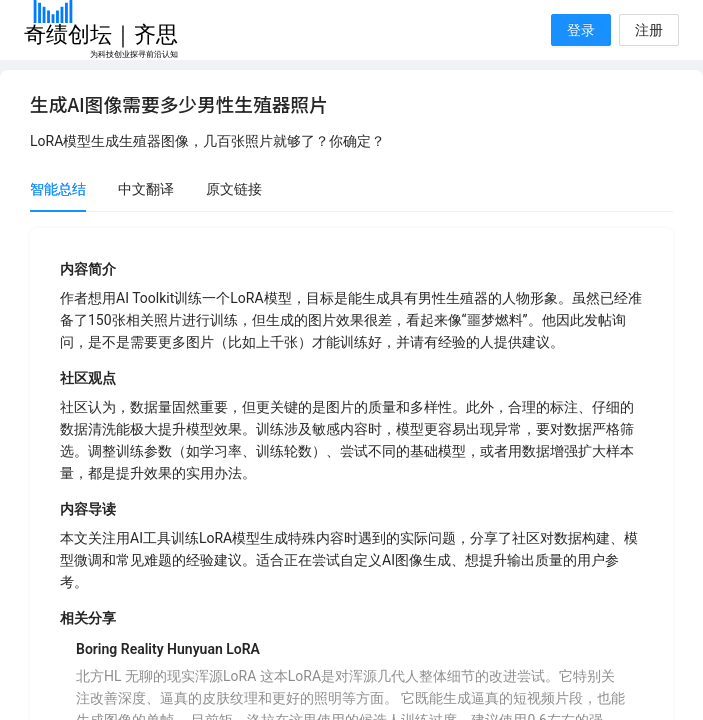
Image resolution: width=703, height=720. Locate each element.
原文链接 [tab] (234, 189)
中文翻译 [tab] (146, 189)
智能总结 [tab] (58, 189)
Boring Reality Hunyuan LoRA (168, 649)
